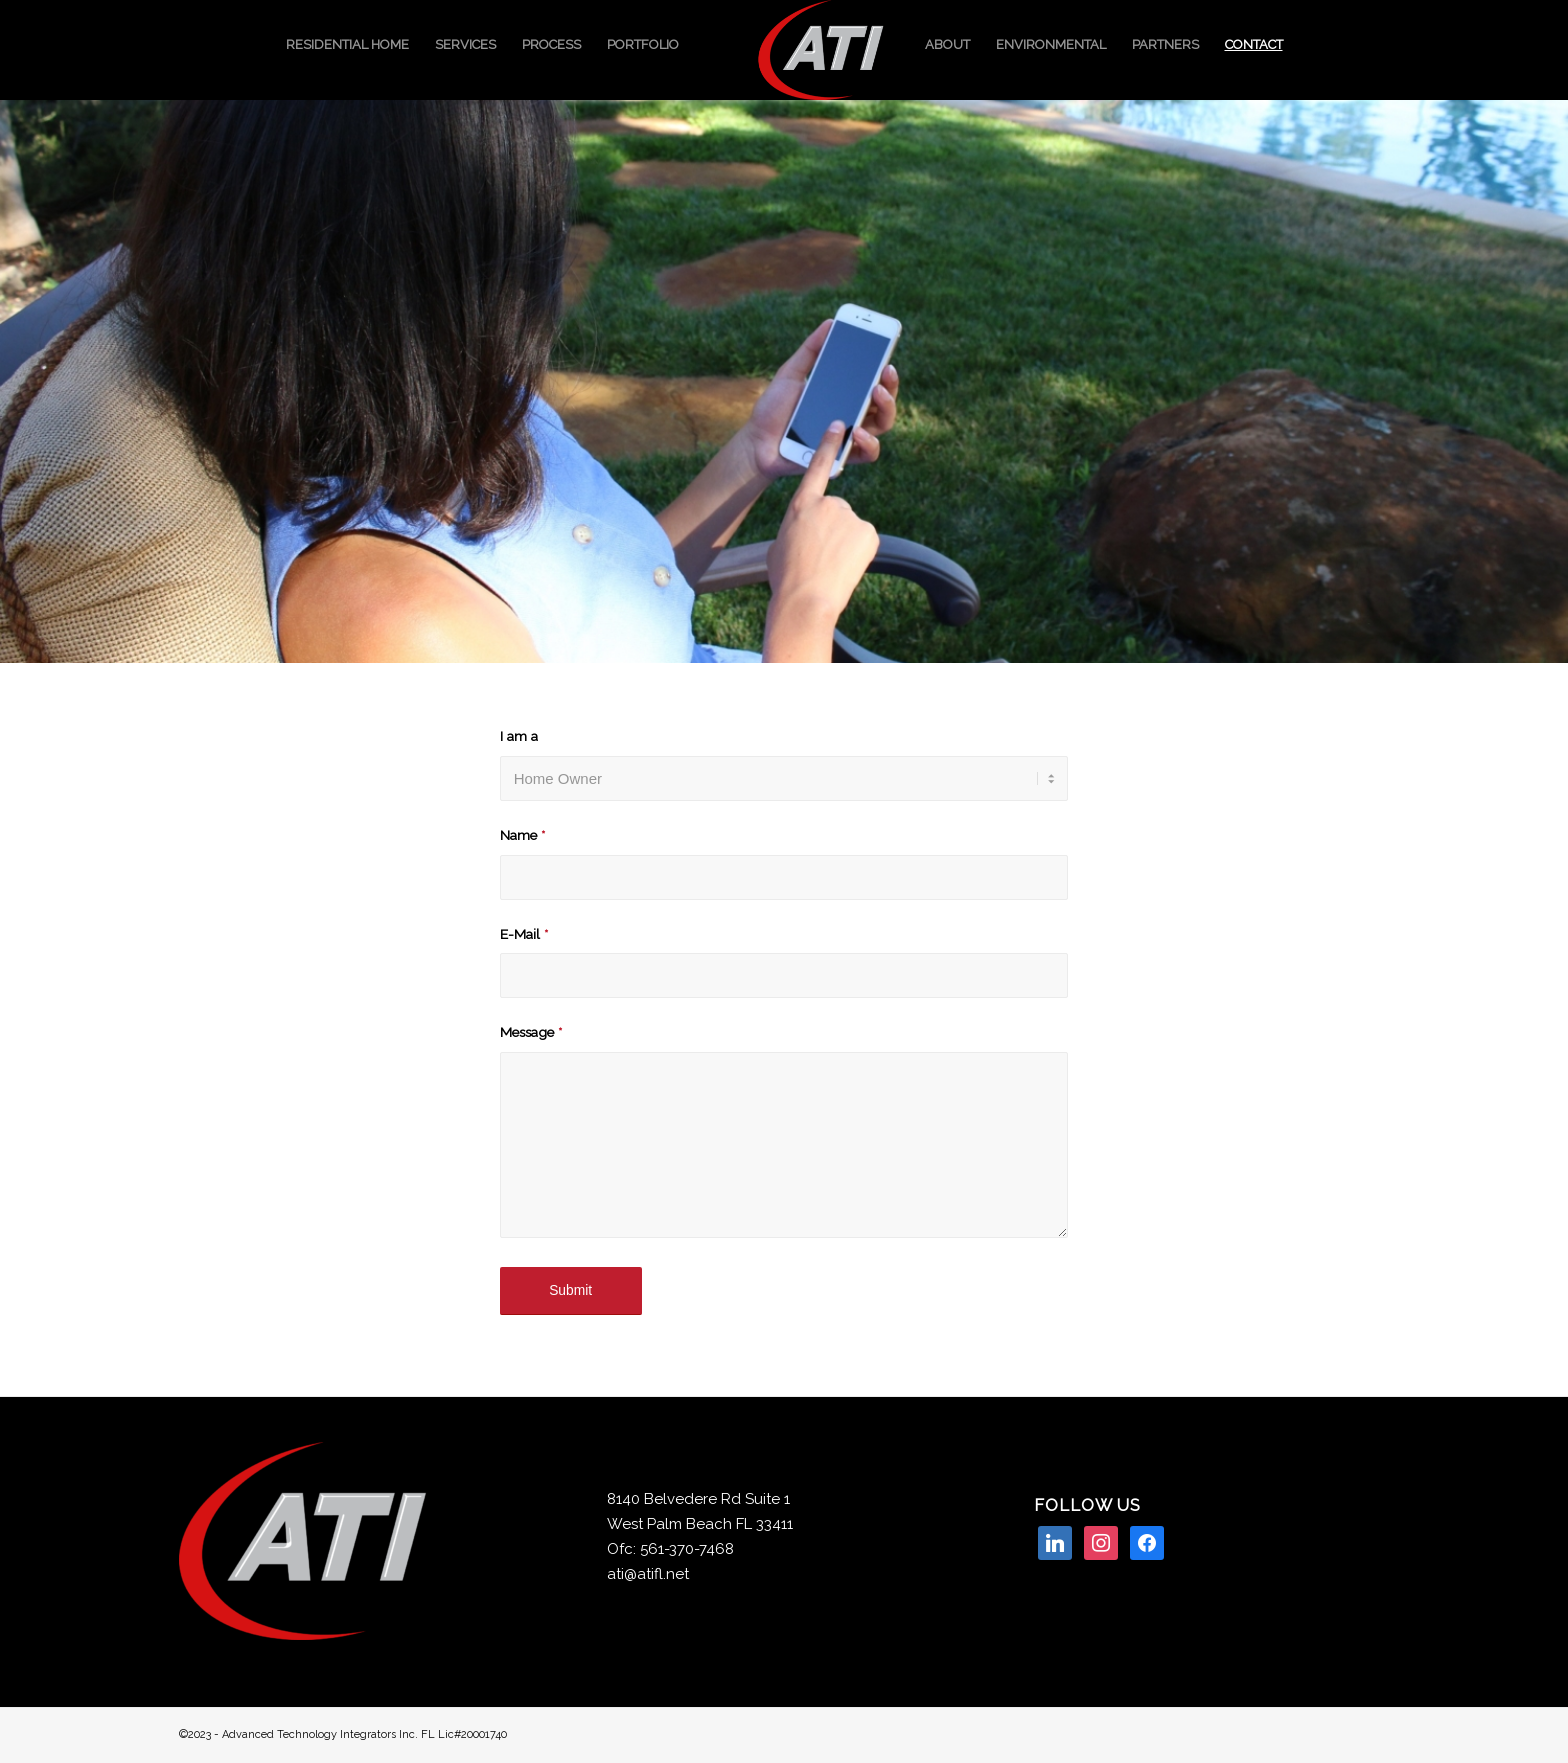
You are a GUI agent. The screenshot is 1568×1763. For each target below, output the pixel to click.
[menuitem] (347, 45)
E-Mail (524, 934)
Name (522, 835)
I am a (519, 736)
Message (531, 1032)
